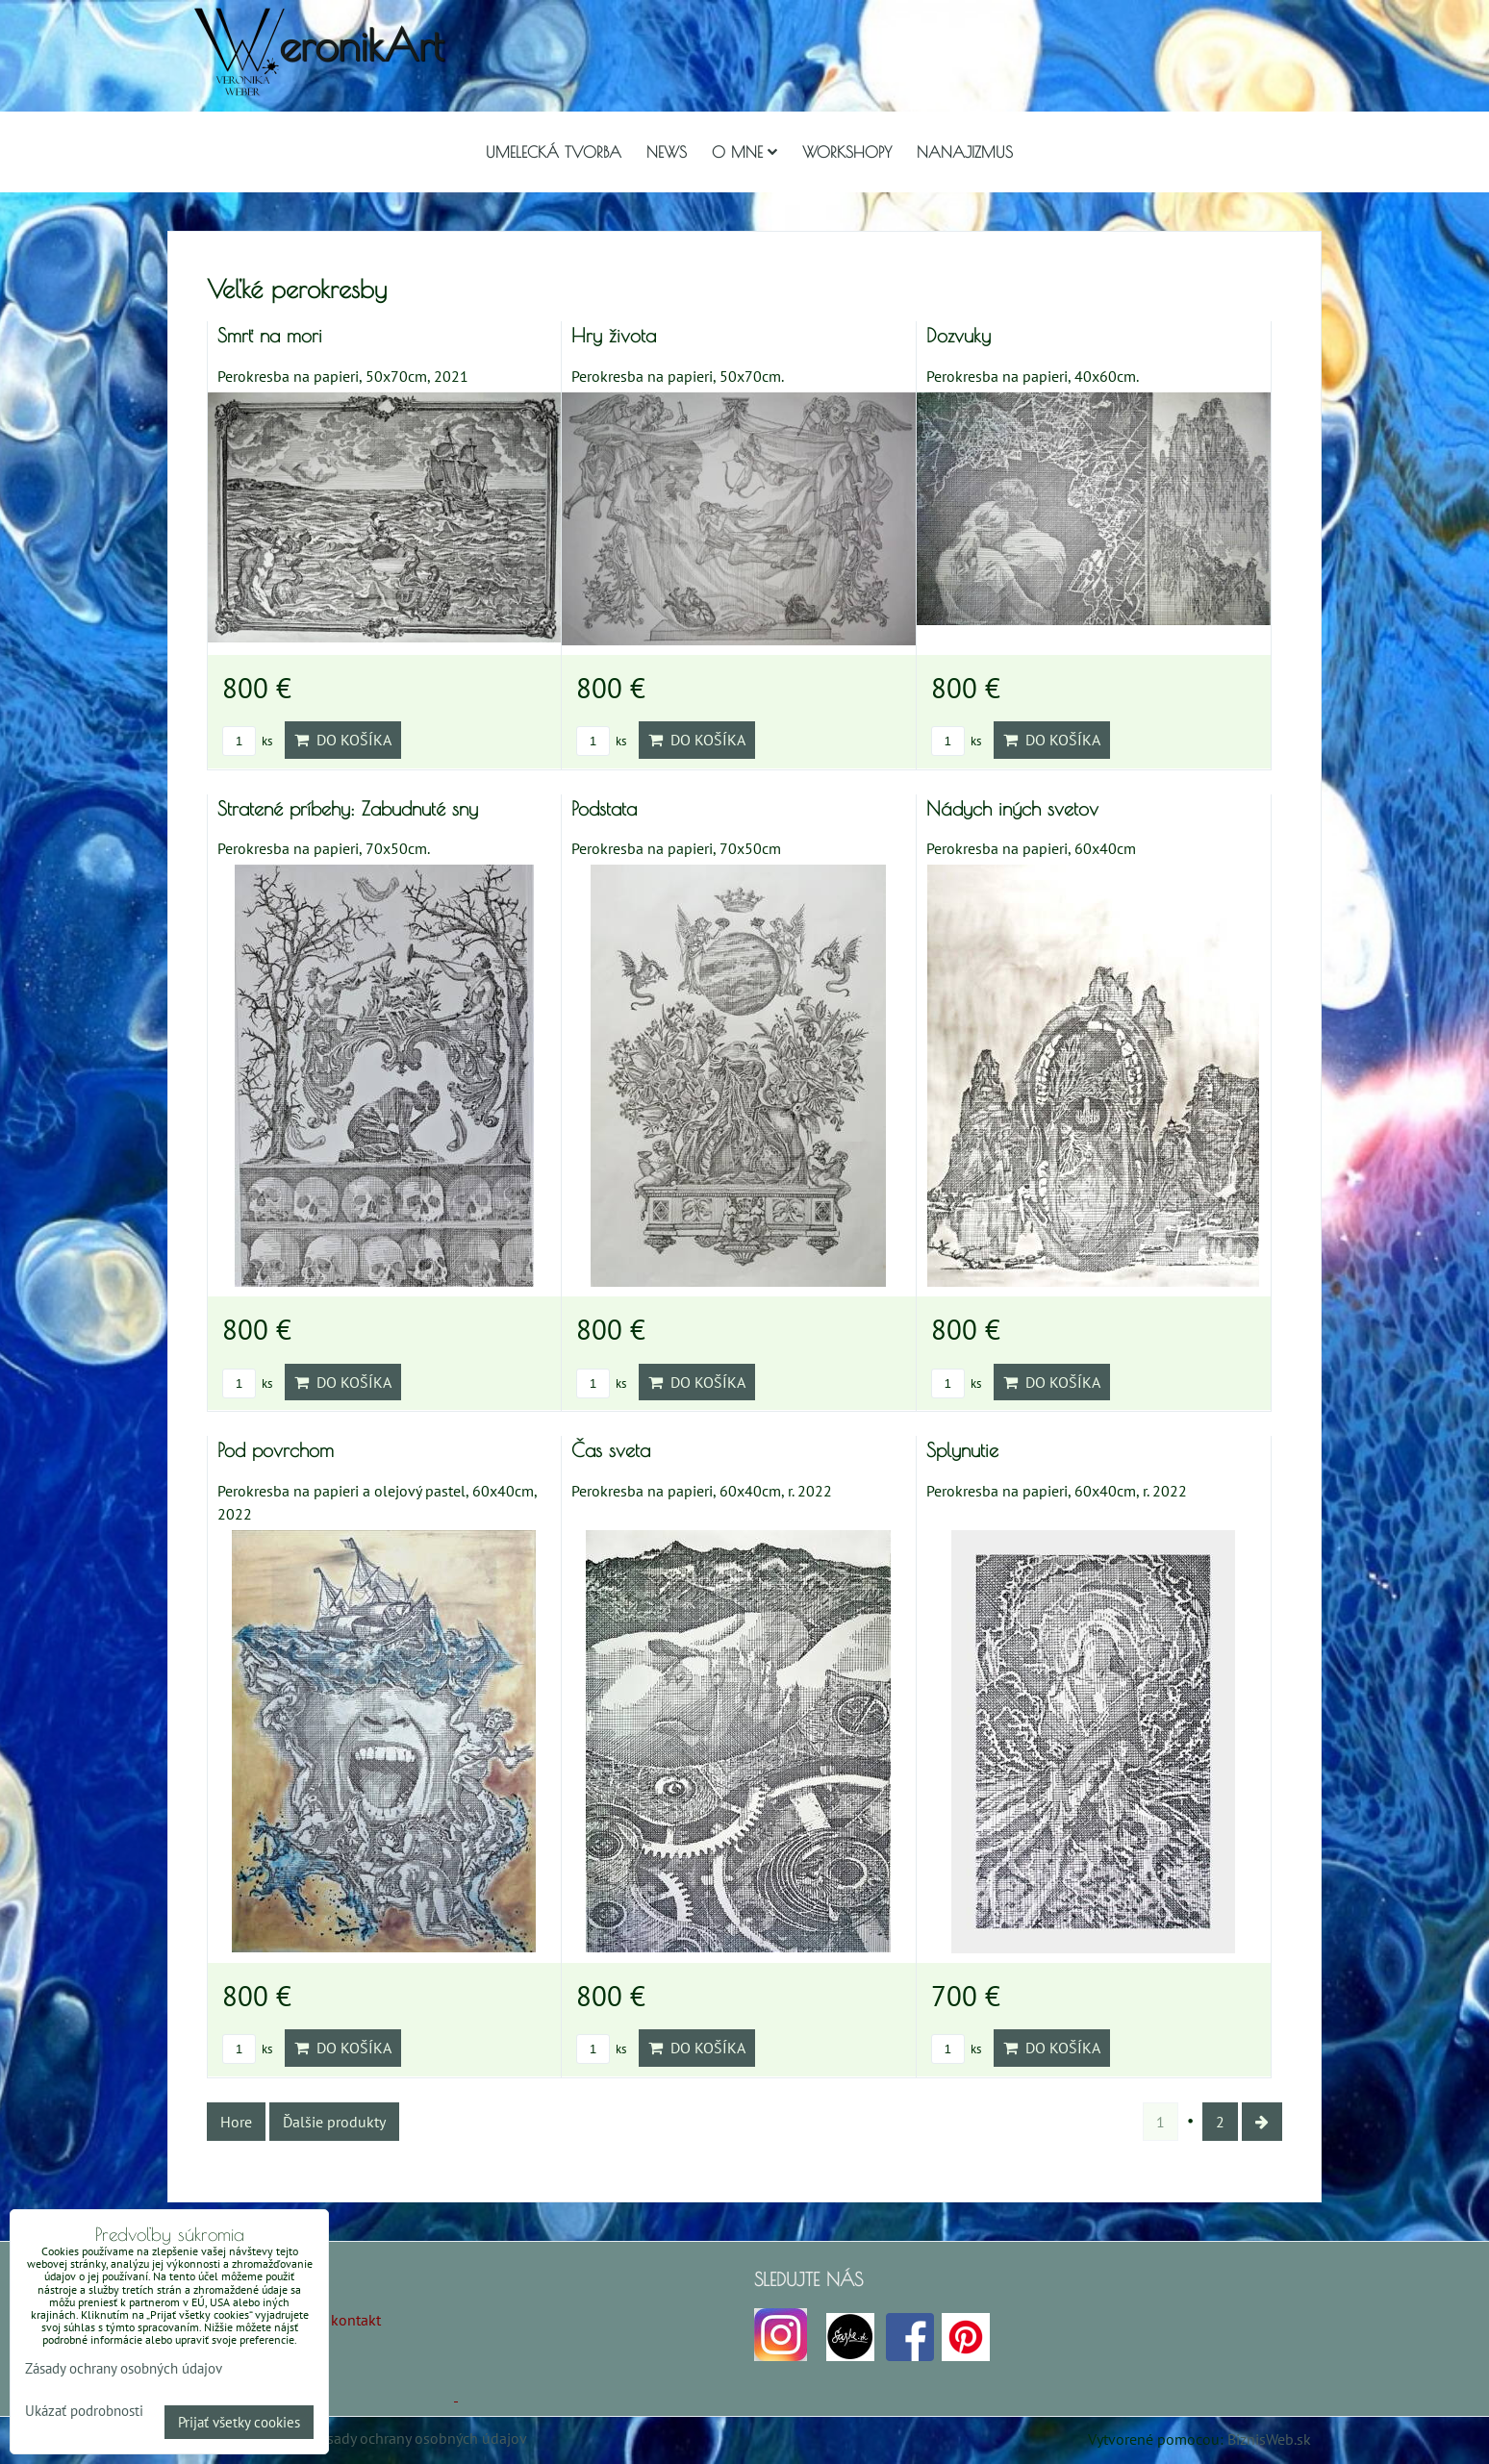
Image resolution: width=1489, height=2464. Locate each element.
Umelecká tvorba (553, 152)
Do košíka (342, 739)
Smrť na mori (269, 335)
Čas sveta (610, 1450)
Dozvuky (958, 335)
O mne (744, 152)
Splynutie (962, 1450)
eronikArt (361, 44)
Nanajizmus (965, 152)
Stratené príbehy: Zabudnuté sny (347, 808)
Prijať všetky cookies (239, 2422)
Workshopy (847, 152)
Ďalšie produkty (334, 2121)
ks (247, 741)
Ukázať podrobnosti (84, 2411)
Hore (236, 2121)
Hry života (613, 335)
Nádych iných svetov (1012, 808)
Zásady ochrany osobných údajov (419, 2438)
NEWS (666, 152)
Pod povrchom (275, 1450)
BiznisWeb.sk (1269, 2439)
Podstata (604, 808)
